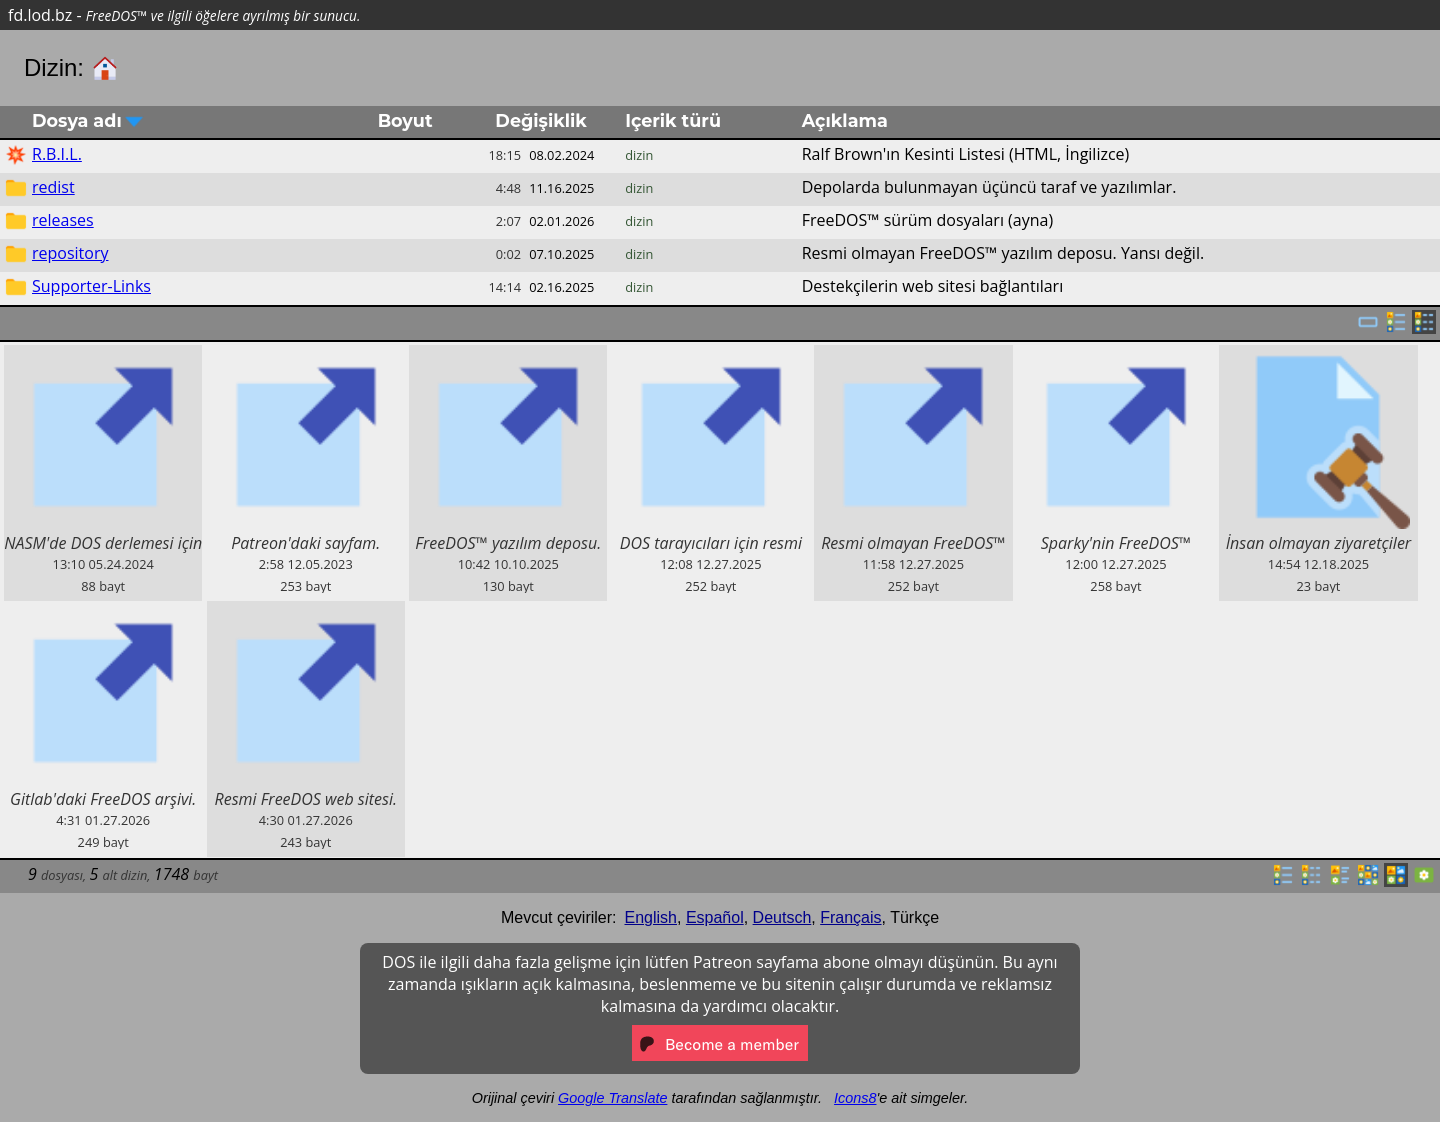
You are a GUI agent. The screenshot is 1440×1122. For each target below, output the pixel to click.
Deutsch (782, 917)
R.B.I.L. (57, 154)
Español (715, 917)
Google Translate (612, 1098)
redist (53, 187)
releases (63, 220)
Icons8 (855, 1098)
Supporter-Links (91, 286)
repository (70, 253)
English (651, 917)
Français (850, 917)
